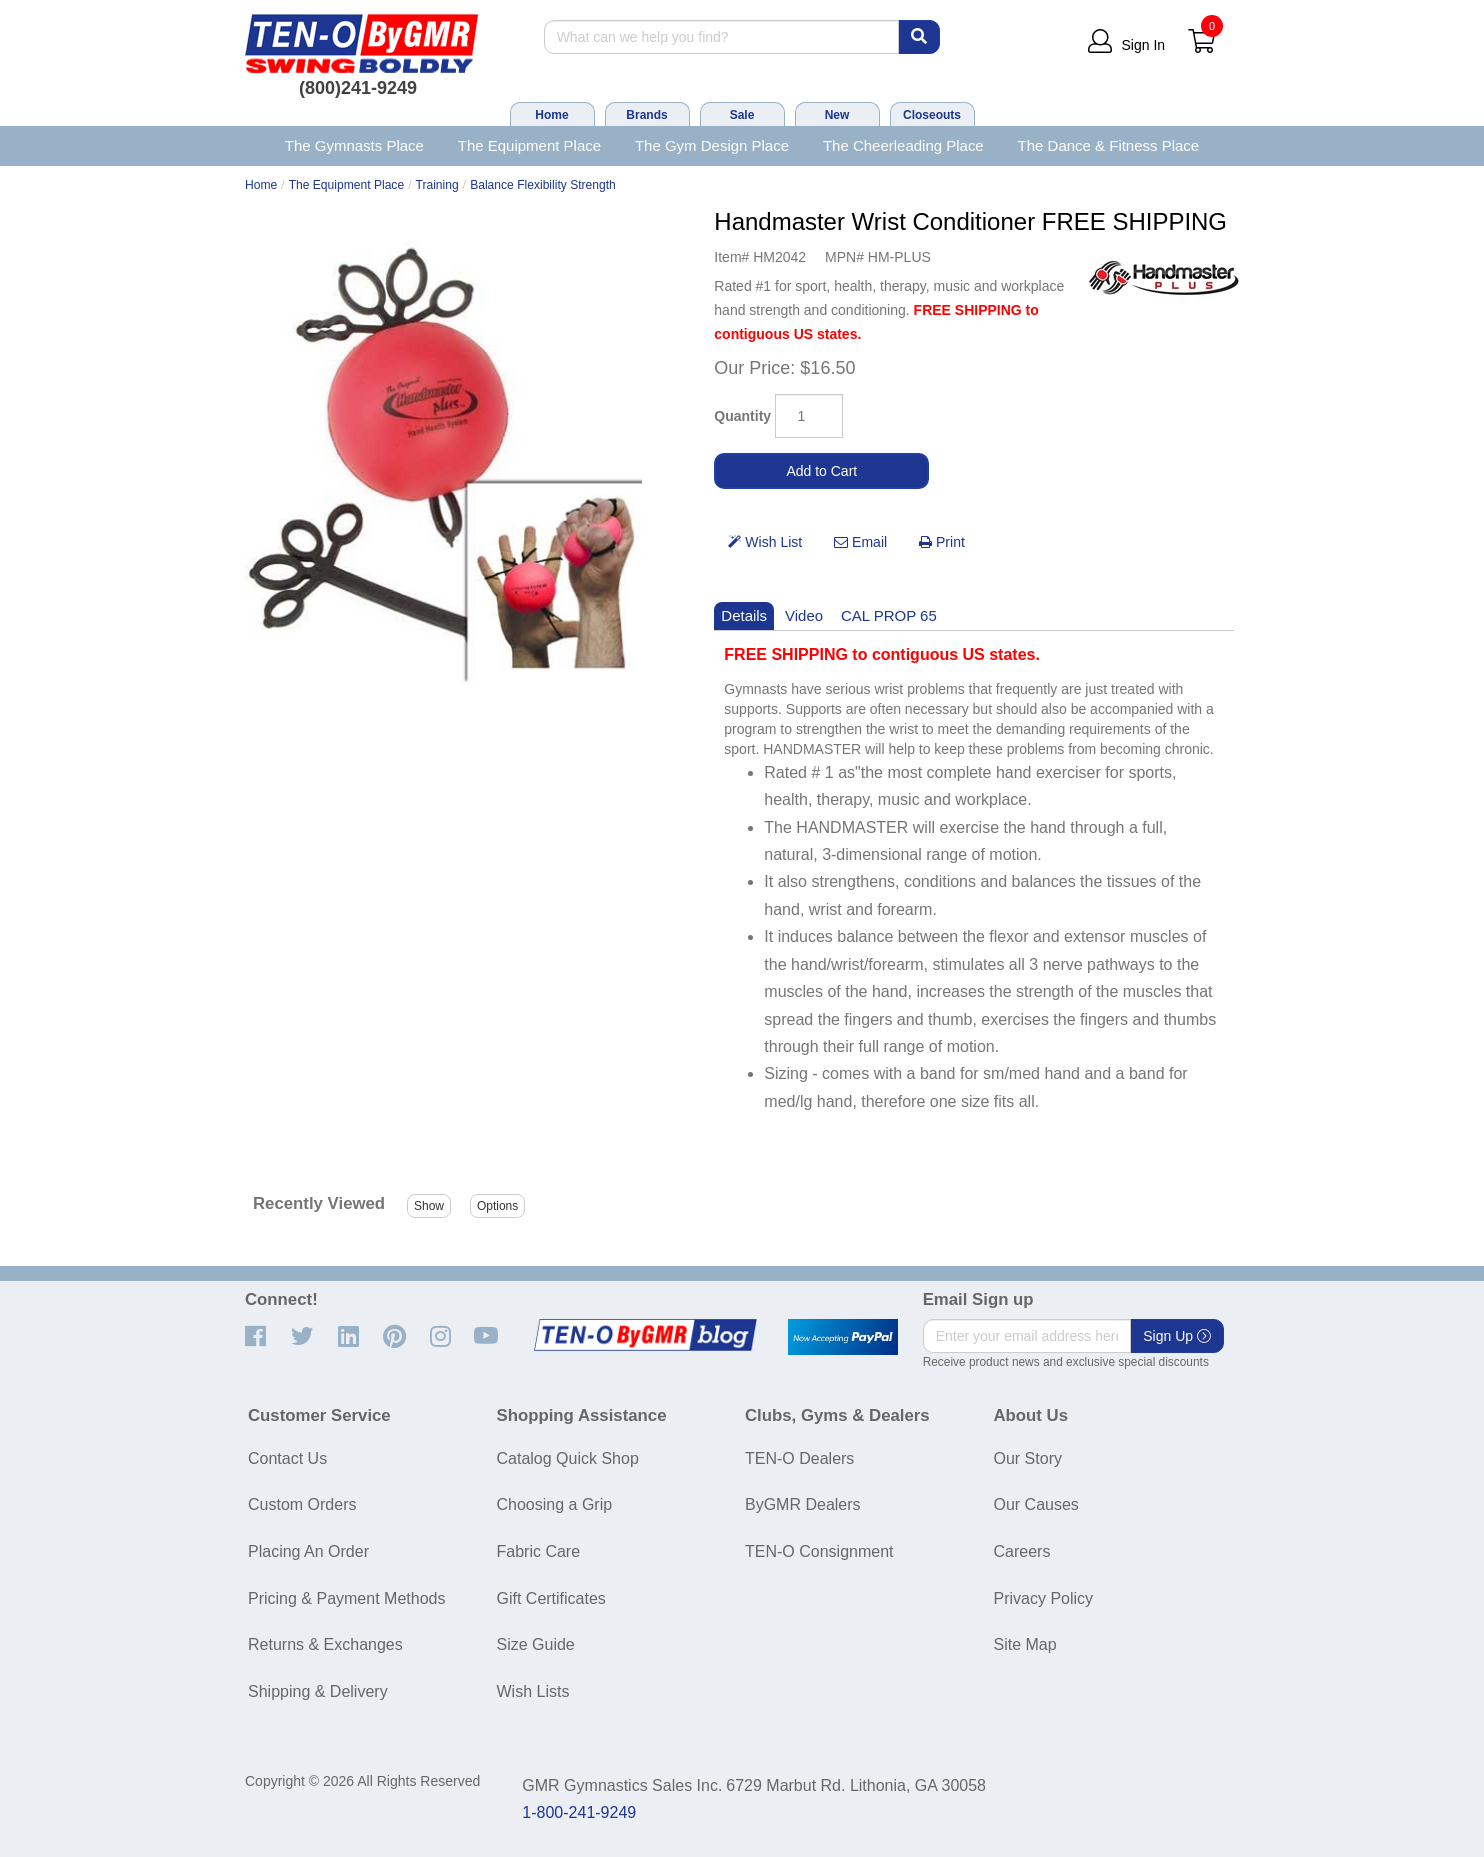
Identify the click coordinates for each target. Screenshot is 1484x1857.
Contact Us (287, 1458)
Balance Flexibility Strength (543, 185)
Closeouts (932, 115)
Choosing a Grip (555, 1504)
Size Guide (536, 1644)
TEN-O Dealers (799, 1458)
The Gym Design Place (712, 145)
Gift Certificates (551, 1598)
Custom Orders (302, 1504)
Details (744, 615)
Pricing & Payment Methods (346, 1598)
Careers (1022, 1551)
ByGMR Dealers (803, 1504)
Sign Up (1177, 1336)
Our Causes (1036, 1504)
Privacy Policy (1044, 1598)
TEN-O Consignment (819, 1551)
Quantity (742, 416)
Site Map (1025, 1644)
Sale (742, 115)
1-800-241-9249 (579, 1812)
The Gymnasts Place (354, 145)
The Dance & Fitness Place (1109, 145)
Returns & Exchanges (325, 1644)
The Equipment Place (529, 145)
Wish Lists (533, 1691)
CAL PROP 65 (889, 615)
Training (437, 185)
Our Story (1028, 1458)
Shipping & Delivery (318, 1691)
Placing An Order (308, 1551)
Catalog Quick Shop (568, 1458)
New (837, 115)
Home (551, 115)
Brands (646, 115)
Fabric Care (539, 1551)
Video (804, 615)
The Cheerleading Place (903, 145)
